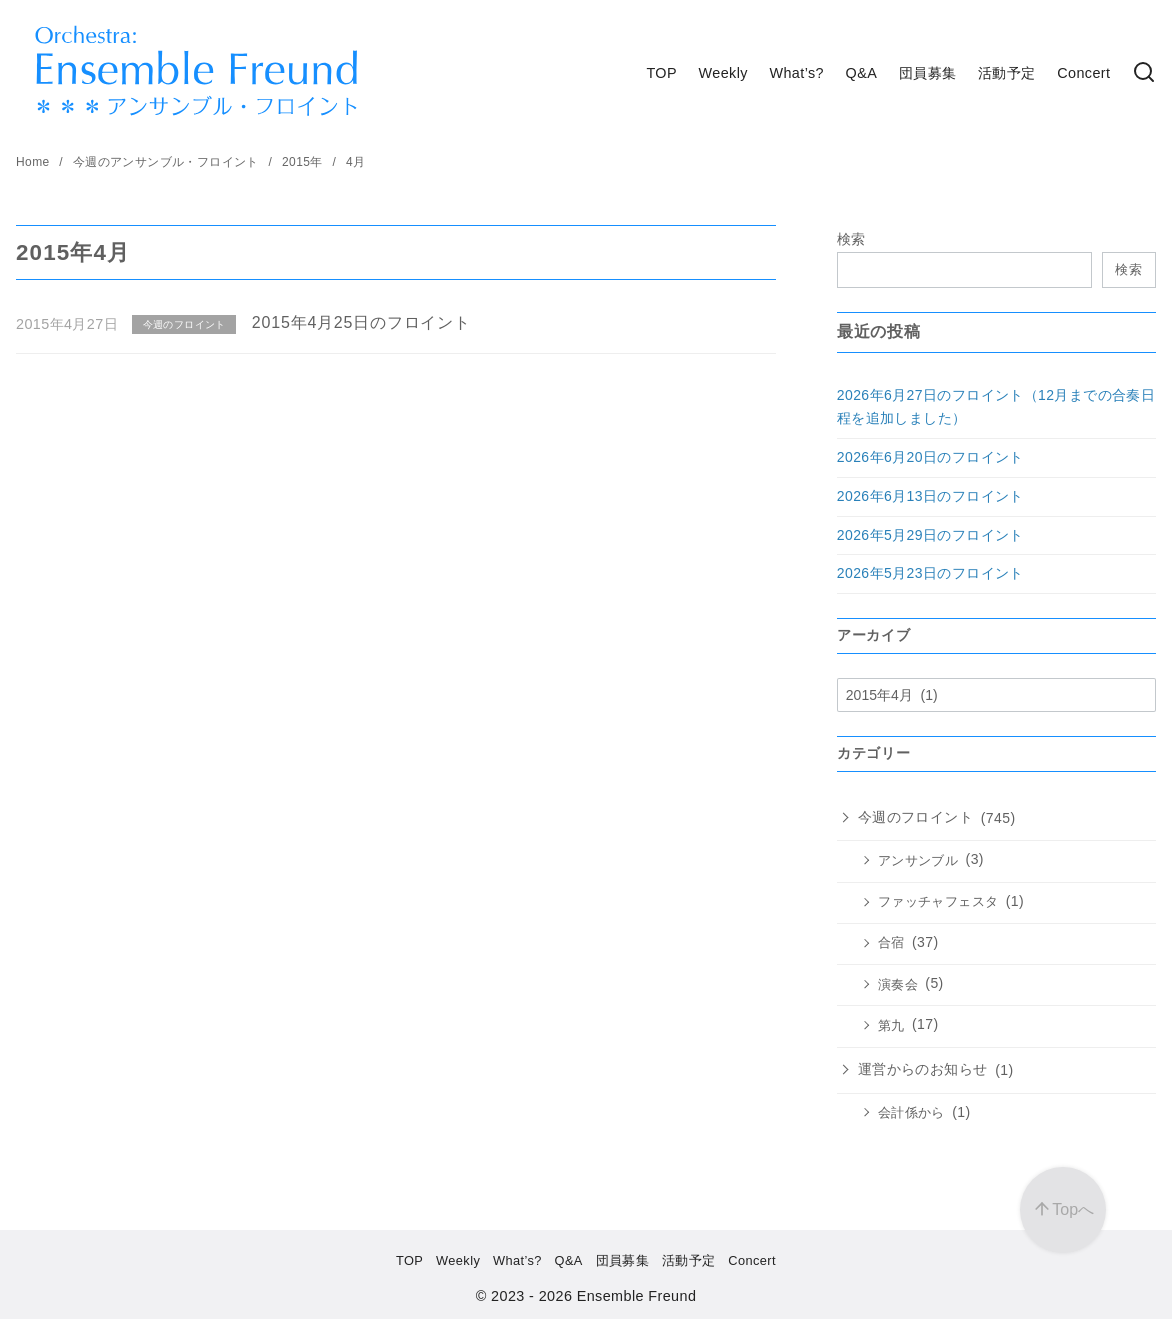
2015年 (304, 162)
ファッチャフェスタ (938, 902)
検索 (851, 239)
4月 (355, 162)
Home (34, 162)
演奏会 (898, 985)
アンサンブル (918, 861)
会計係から (911, 1113)
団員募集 (928, 73)
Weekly (723, 73)
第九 (891, 1026)
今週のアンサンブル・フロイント (168, 162)
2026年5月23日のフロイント (930, 573)
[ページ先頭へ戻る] (1063, 1210)
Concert (1083, 73)
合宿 (891, 943)
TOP (661, 73)
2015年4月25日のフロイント (361, 322)
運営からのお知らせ (923, 1069)
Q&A (862, 73)
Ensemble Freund (637, 1296)
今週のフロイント (915, 817)
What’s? (796, 73)
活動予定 (1007, 73)
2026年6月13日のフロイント (930, 496)
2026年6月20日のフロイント (930, 457)
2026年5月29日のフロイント (930, 535)
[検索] (1144, 73)
